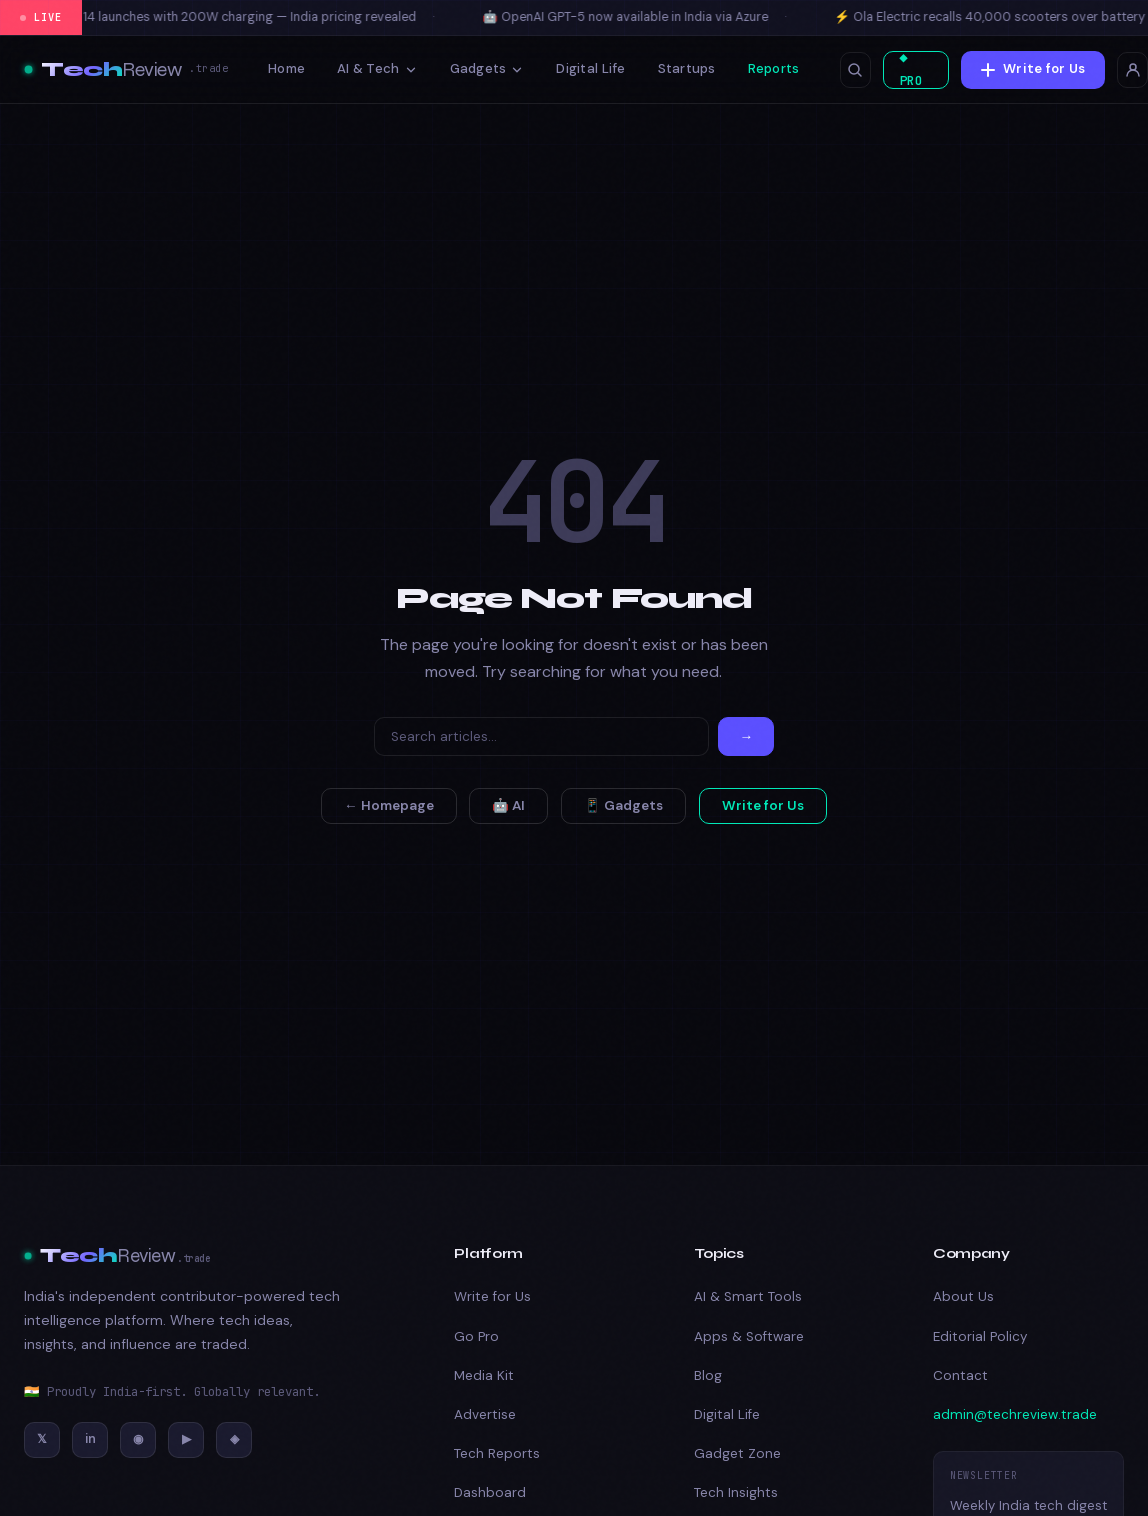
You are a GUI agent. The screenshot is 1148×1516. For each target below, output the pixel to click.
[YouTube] (186, 1440)
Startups (687, 68)
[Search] (541, 736)
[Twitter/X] (42, 1440)
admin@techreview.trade (1015, 1414)
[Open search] (854, 70)
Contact (960, 1375)
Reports (774, 68)
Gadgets (487, 68)
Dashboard (490, 1492)
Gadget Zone (737, 1453)
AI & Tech (377, 68)
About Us (963, 1296)
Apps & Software (749, 1336)
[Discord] (234, 1440)
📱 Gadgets (623, 805)
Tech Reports (497, 1453)
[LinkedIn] (90, 1440)
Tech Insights (736, 1492)
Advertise (485, 1414)
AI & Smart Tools (748, 1296)
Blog (708, 1375)
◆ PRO (909, 70)
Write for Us (1035, 68)
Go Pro (476, 1336)
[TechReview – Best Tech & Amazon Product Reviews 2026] (126, 70)
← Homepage (389, 805)
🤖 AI (508, 805)
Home (286, 68)
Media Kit (484, 1375)
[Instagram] (138, 1440)
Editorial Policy (980, 1336)
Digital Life (590, 68)
